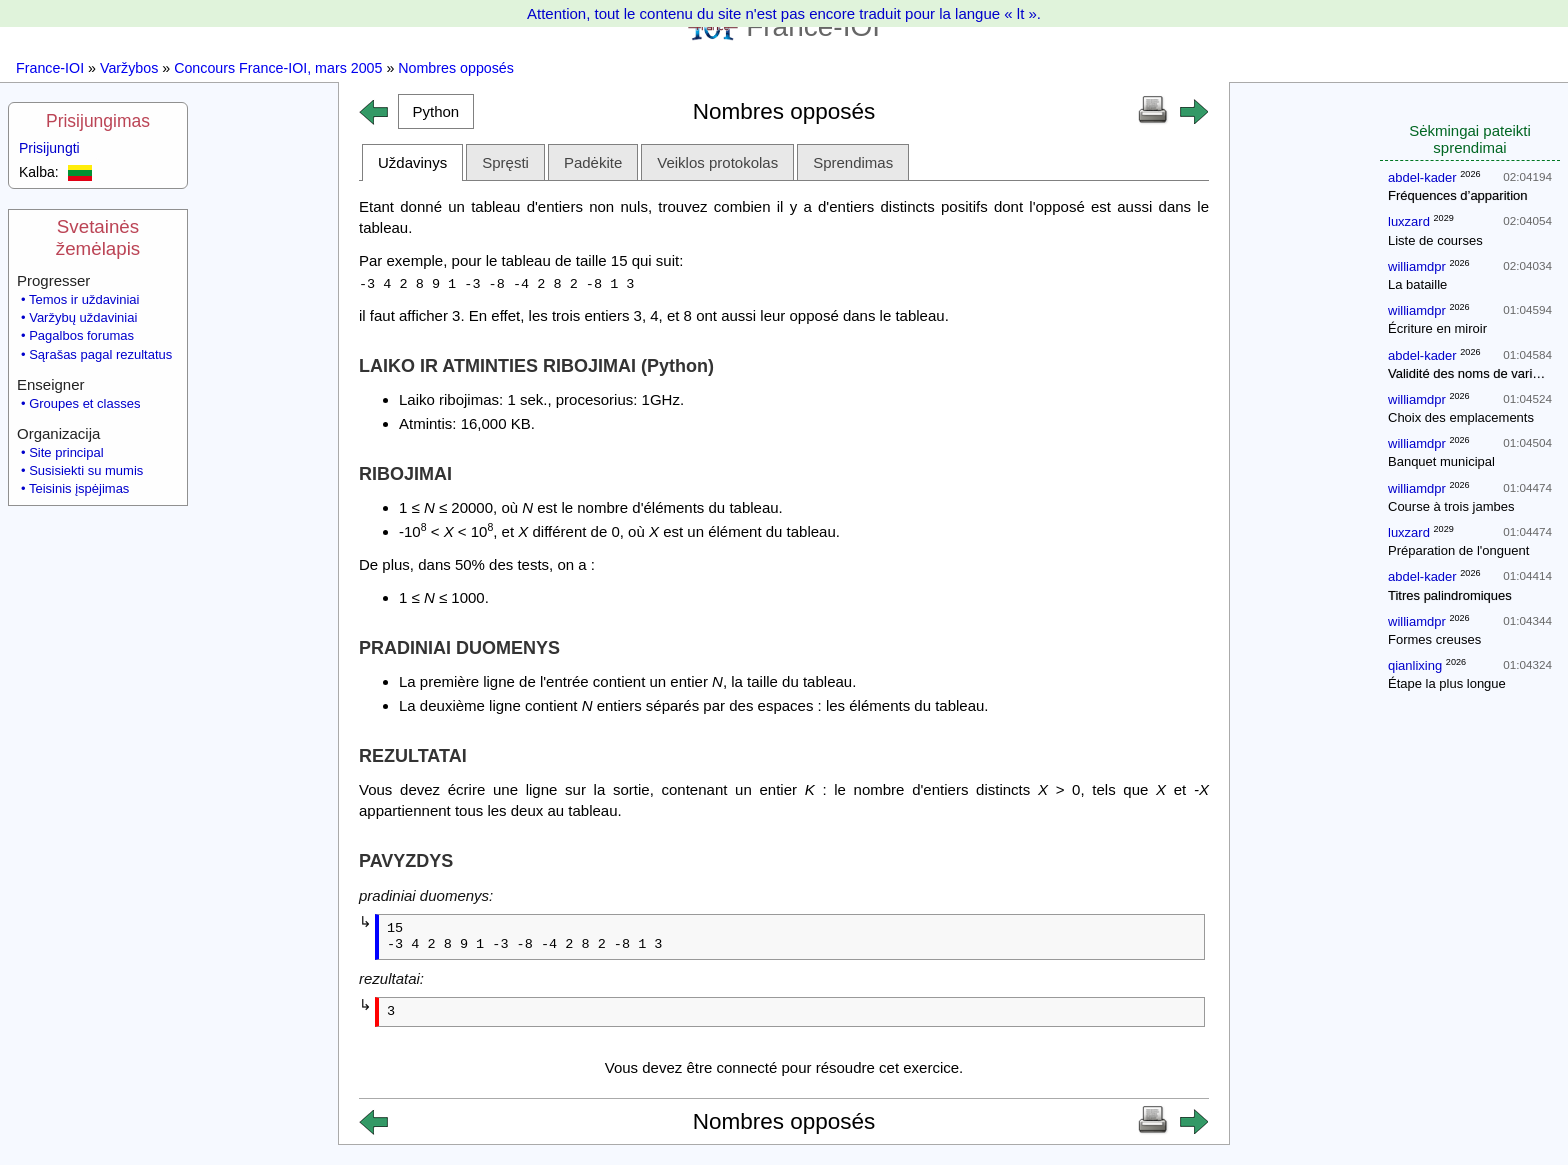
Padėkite (593, 162)
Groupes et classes (84, 403)
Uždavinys (412, 162)
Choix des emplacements (1461, 417)
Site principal (66, 452)
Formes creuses (1434, 639)
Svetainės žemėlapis (98, 237)
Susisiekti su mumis (86, 470)
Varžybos (129, 68)
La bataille (1417, 284)
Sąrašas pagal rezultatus (100, 354)
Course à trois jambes (1451, 506)
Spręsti (505, 162)
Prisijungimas (98, 121)
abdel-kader (1422, 177)
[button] (436, 111)
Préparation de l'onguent (1458, 550)
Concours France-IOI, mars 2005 (278, 68)
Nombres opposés (456, 68)
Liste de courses (1435, 240)
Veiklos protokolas (717, 162)
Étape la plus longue (1447, 683)
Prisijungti (49, 148)
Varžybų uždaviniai (83, 317)
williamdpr (1417, 266)
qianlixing (1415, 665)
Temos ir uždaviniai (84, 299)
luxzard (1409, 221)
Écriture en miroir (1437, 328)
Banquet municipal (1441, 461)
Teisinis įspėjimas (79, 488)
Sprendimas (853, 162)
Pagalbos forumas (81, 335)
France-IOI (50, 68)
